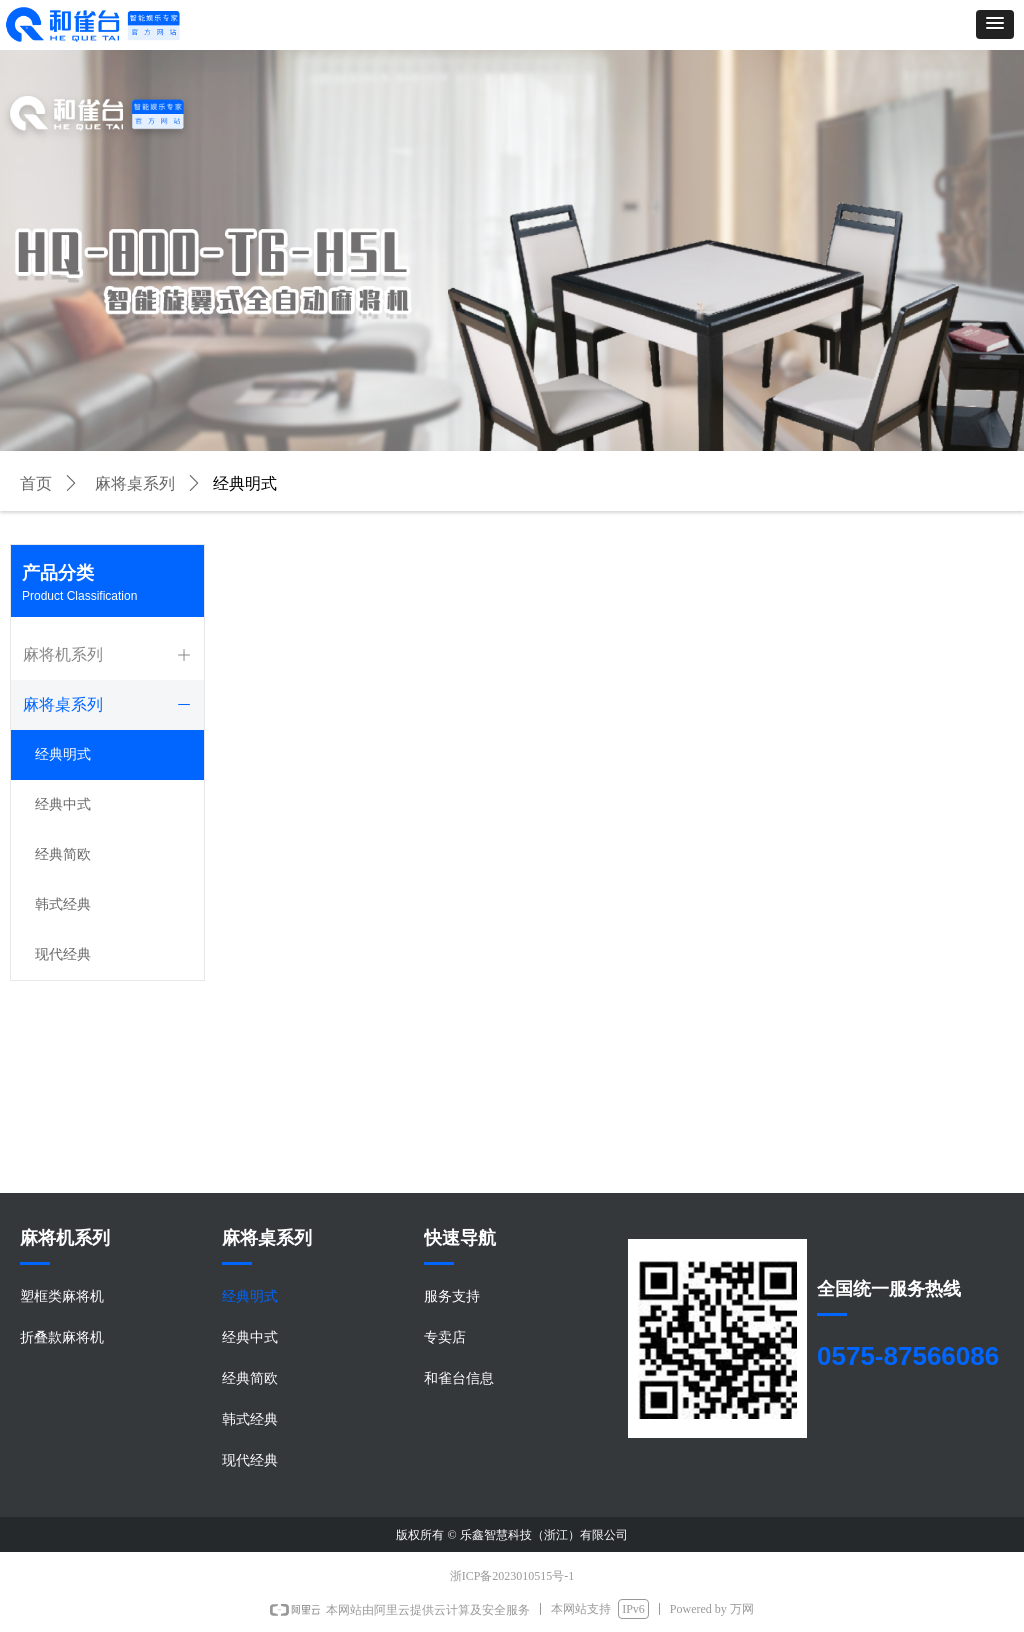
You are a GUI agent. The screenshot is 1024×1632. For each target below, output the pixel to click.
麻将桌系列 (135, 483)
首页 (36, 483)
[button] (995, 24)
